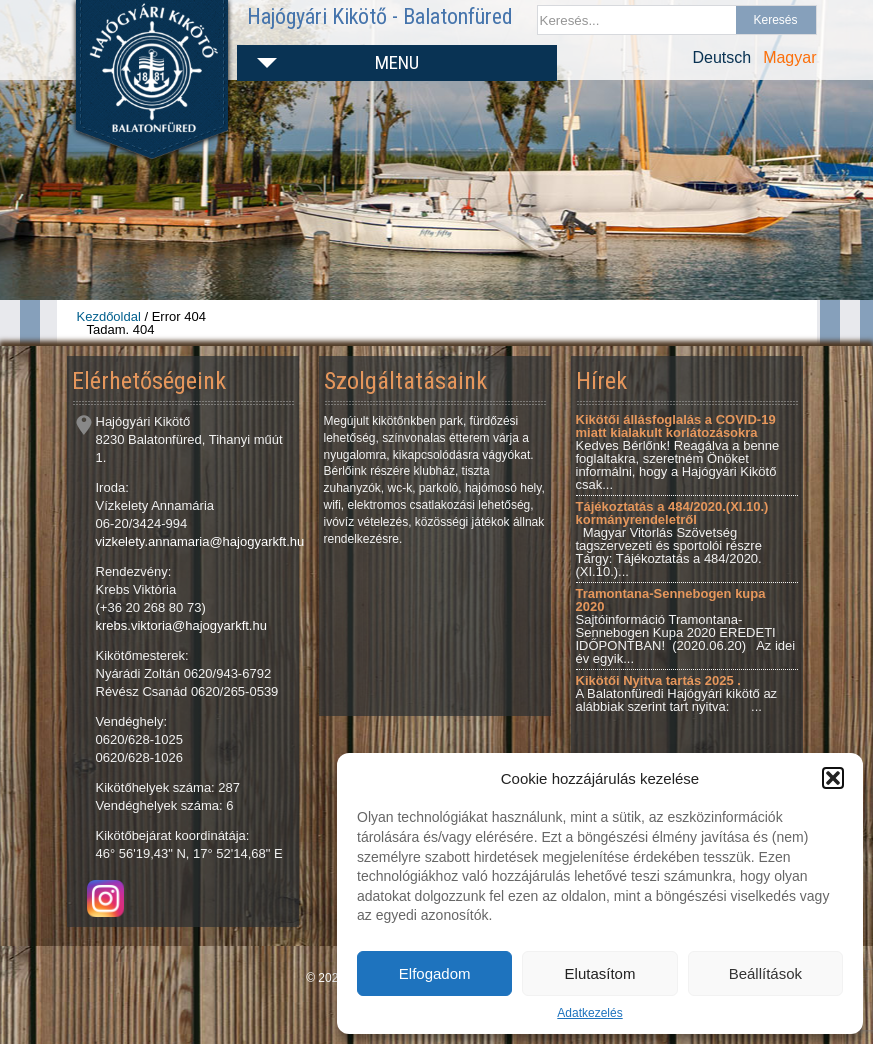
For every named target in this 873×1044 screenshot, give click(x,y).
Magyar (789, 57)
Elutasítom (600, 973)
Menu (397, 62)
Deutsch (721, 57)
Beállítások (765, 973)
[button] (833, 778)
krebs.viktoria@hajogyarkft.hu (181, 625)
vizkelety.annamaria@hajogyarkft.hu (200, 541)
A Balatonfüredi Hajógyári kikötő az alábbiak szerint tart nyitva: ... (677, 693)
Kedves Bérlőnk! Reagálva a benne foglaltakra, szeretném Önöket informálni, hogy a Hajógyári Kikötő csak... (678, 452)
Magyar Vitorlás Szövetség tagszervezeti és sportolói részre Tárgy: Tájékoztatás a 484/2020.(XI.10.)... (672, 539)
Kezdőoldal (109, 316)
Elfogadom (435, 973)
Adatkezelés (589, 1013)
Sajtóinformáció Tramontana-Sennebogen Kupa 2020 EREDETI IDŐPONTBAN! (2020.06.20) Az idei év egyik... (686, 626)
